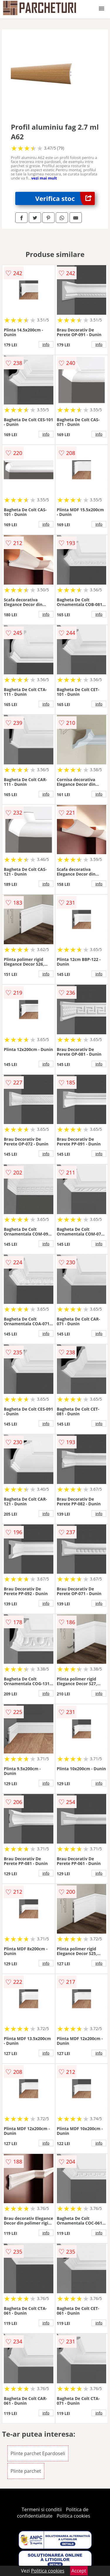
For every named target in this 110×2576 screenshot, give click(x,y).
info (46, 344)
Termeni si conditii (42, 2509)
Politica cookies (73, 2516)
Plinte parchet (26, 2471)
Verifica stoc (65, 198)
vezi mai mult (44, 178)
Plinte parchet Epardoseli (38, 2453)
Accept (79, 2570)
